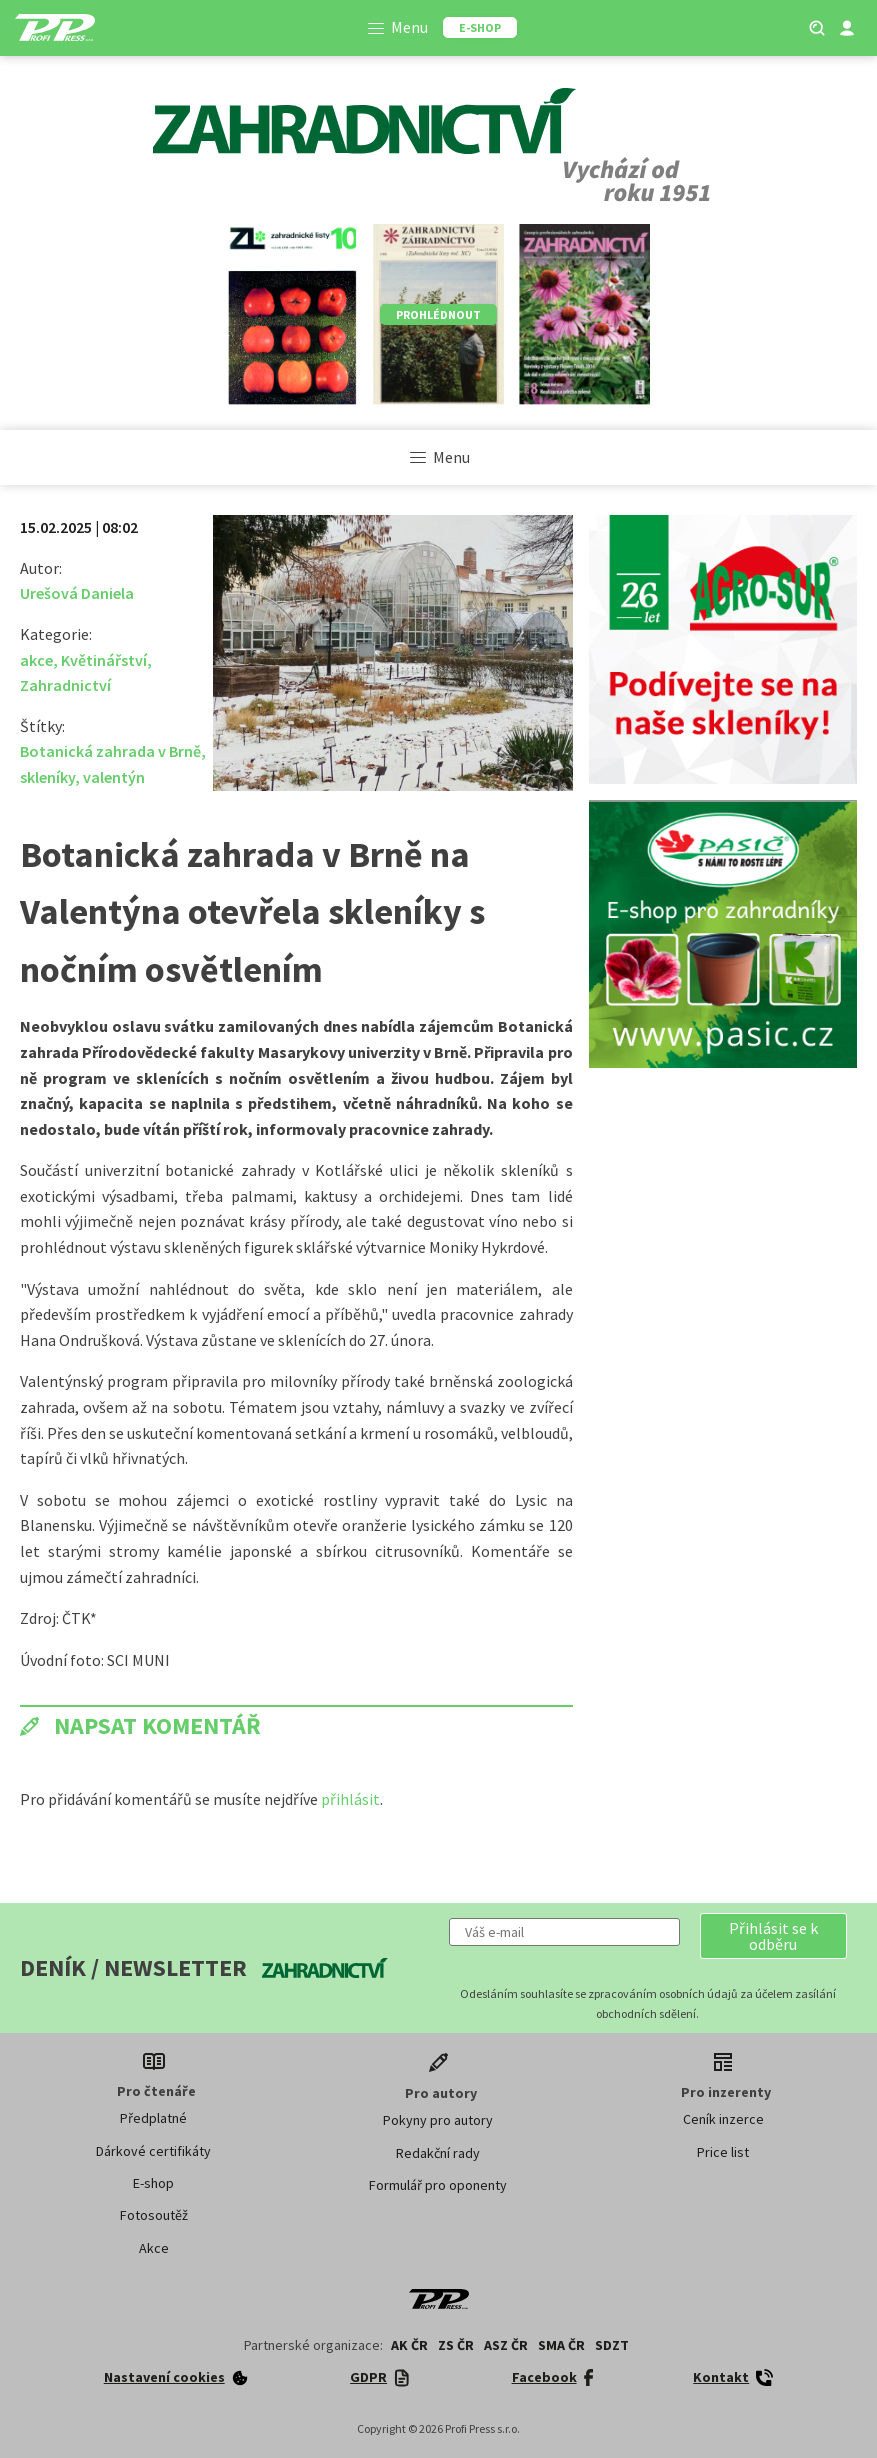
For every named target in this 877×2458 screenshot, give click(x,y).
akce (36, 660)
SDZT (612, 2345)
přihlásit (350, 1799)
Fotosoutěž (154, 2215)
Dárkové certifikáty (153, 2151)
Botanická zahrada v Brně (110, 751)
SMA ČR (561, 2345)
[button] (773, 1936)
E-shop (153, 2183)
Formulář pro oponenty (438, 2185)
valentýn (114, 777)
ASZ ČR (506, 2345)
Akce (154, 2248)
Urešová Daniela (77, 593)
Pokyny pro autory (438, 2120)
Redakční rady (438, 2153)
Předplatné (153, 2118)
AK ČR (409, 2345)
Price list (723, 2152)
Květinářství (104, 660)
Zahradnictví (65, 685)
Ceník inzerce (723, 2119)
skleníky (47, 777)
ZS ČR (456, 2345)
